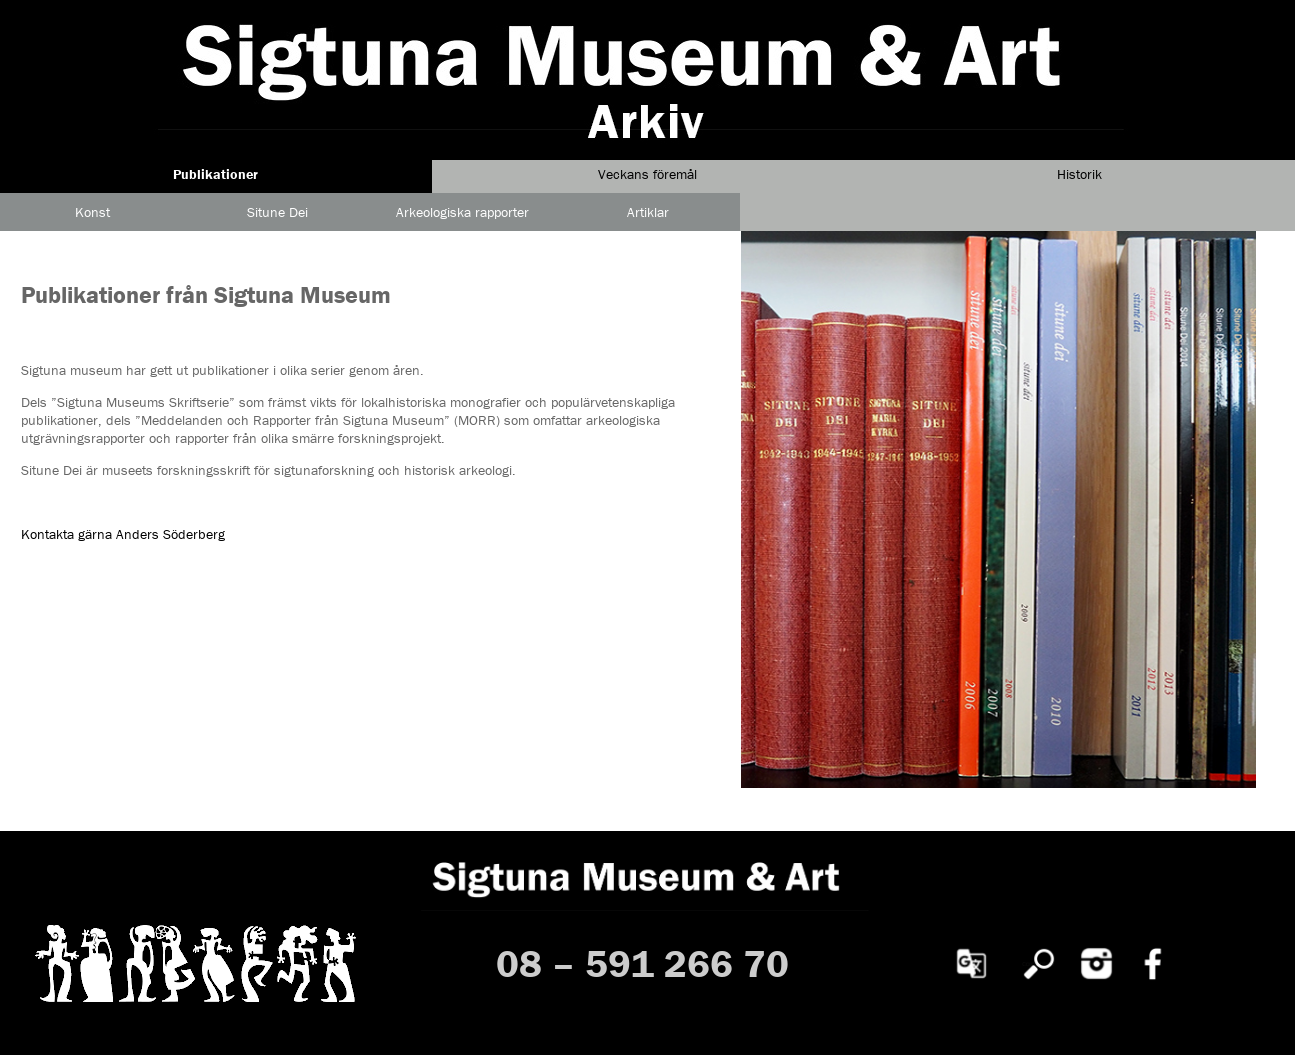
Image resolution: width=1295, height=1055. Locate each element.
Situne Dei (277, 212)
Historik (1079, 174)
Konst (92, 212)
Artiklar (648, 212)
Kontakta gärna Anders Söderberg (123, 534)
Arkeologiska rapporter (462, 212)
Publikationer (215, 174)
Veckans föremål (647, 174)
